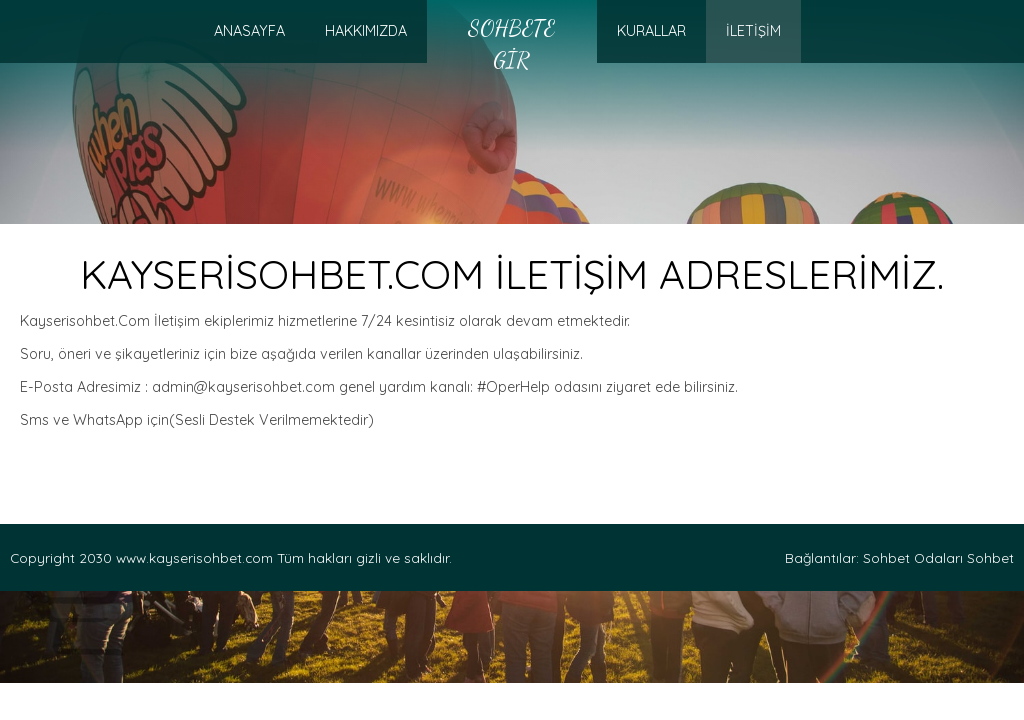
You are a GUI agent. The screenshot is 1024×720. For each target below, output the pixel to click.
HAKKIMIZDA (366, 31)
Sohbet (990, 557)
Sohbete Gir (511, 43)
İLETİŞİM (753, 31)
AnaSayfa (249, 31)
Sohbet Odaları (913, 557)
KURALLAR (651, 31)
